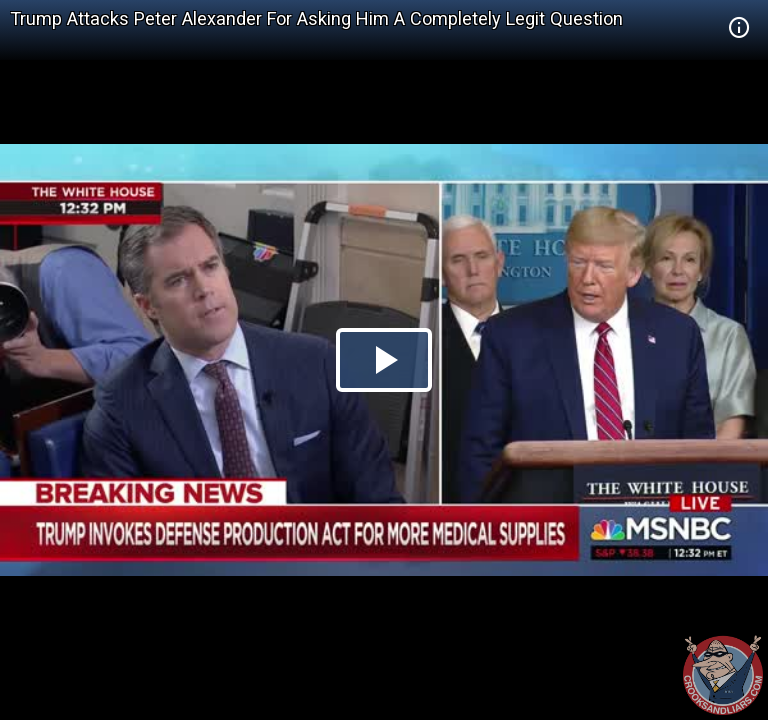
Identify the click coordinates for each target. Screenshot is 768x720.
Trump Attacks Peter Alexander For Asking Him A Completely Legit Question (316, 18)
